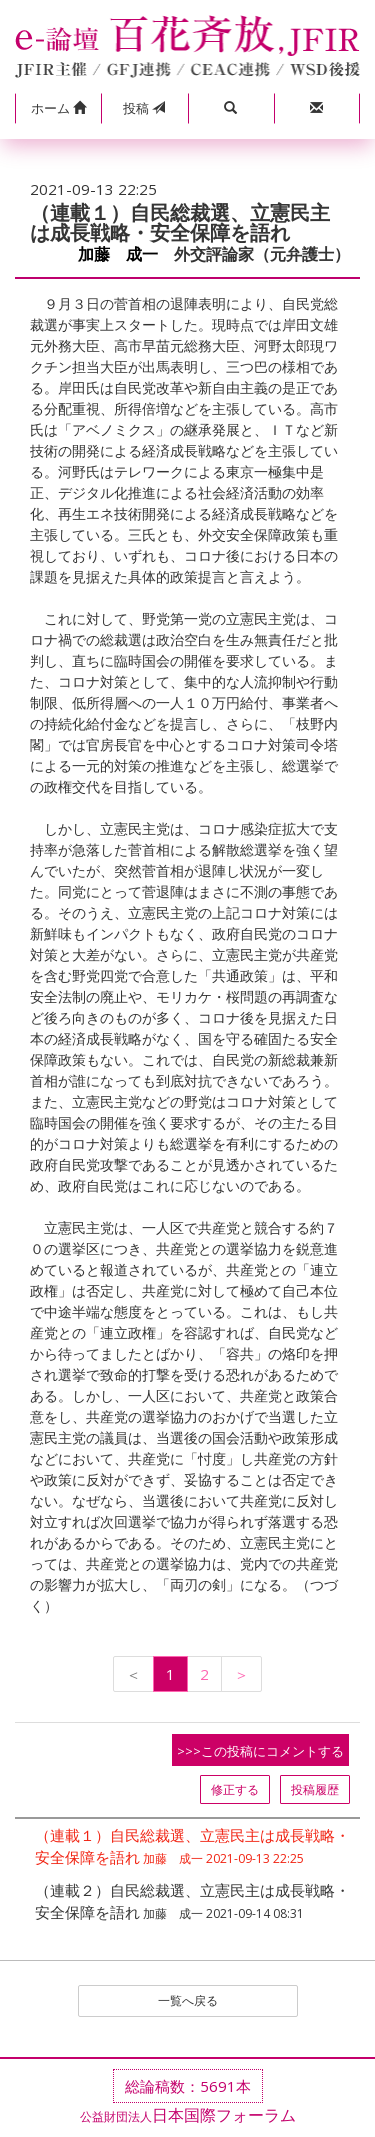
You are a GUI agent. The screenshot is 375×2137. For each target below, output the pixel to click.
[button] (58, 109)
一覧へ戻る (188, 2000)
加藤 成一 (118, 254)
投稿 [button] (144, 108)
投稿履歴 (315, 1789)
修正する (235, 1789)
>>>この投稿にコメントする (260, 1751)
